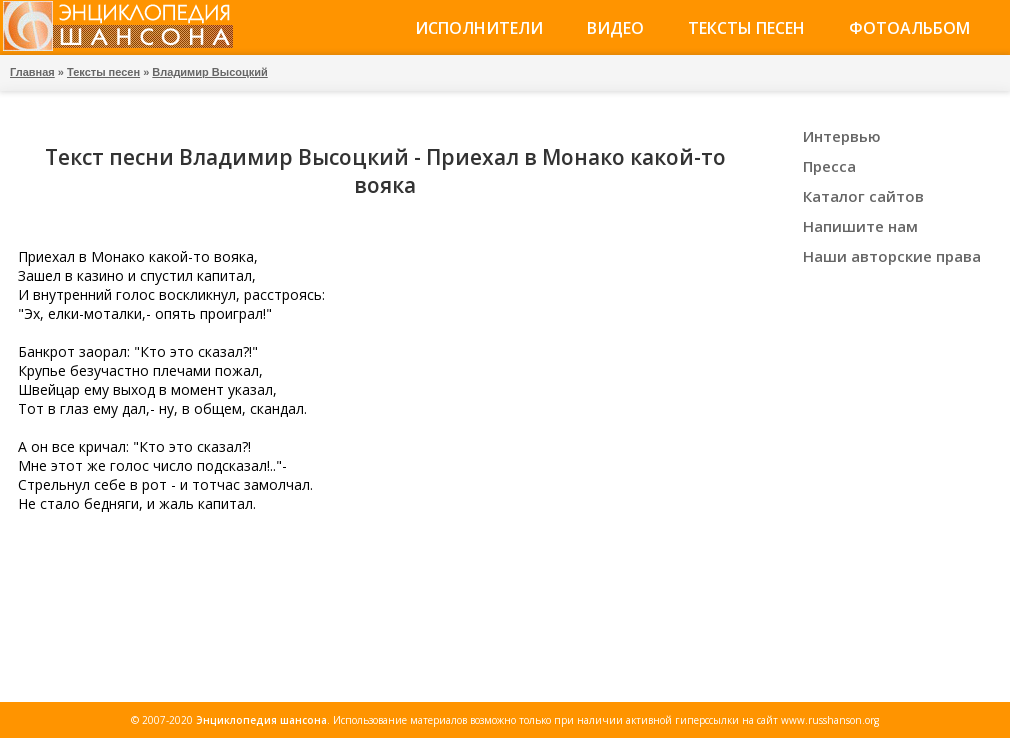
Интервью (842, 136)
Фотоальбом (909, 28)
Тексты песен (746, 28)
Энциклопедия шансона (261, 720)
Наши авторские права (892, 256)
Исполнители (479, 28)
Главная (32, 72)
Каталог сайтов (863, 196)
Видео (615, 28)
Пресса (829, 166)
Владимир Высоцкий (209, 72)
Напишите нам (860, 226)
